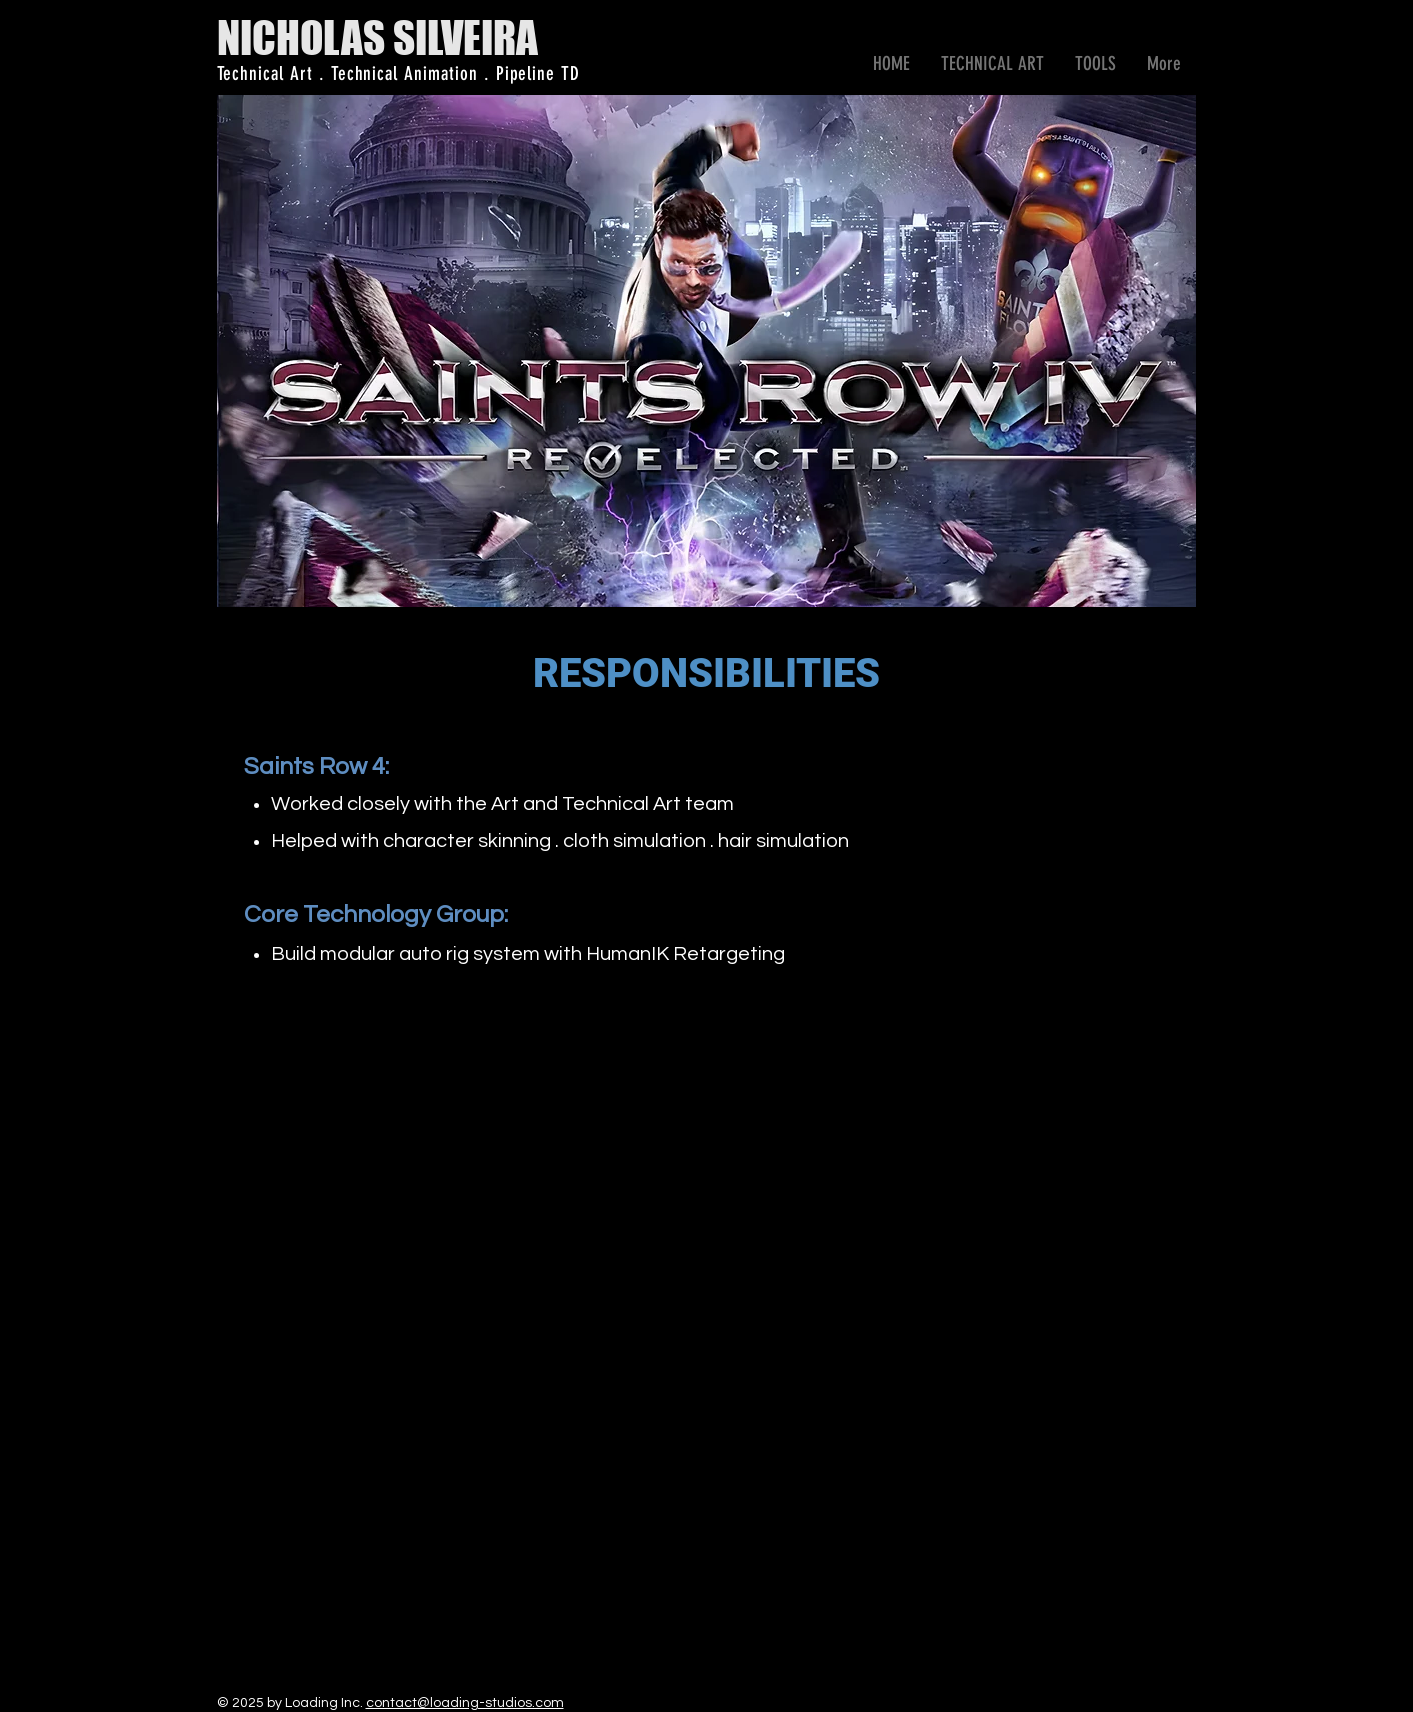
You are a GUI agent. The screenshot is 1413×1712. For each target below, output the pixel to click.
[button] (993, 63)
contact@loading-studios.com (465, 1703)
